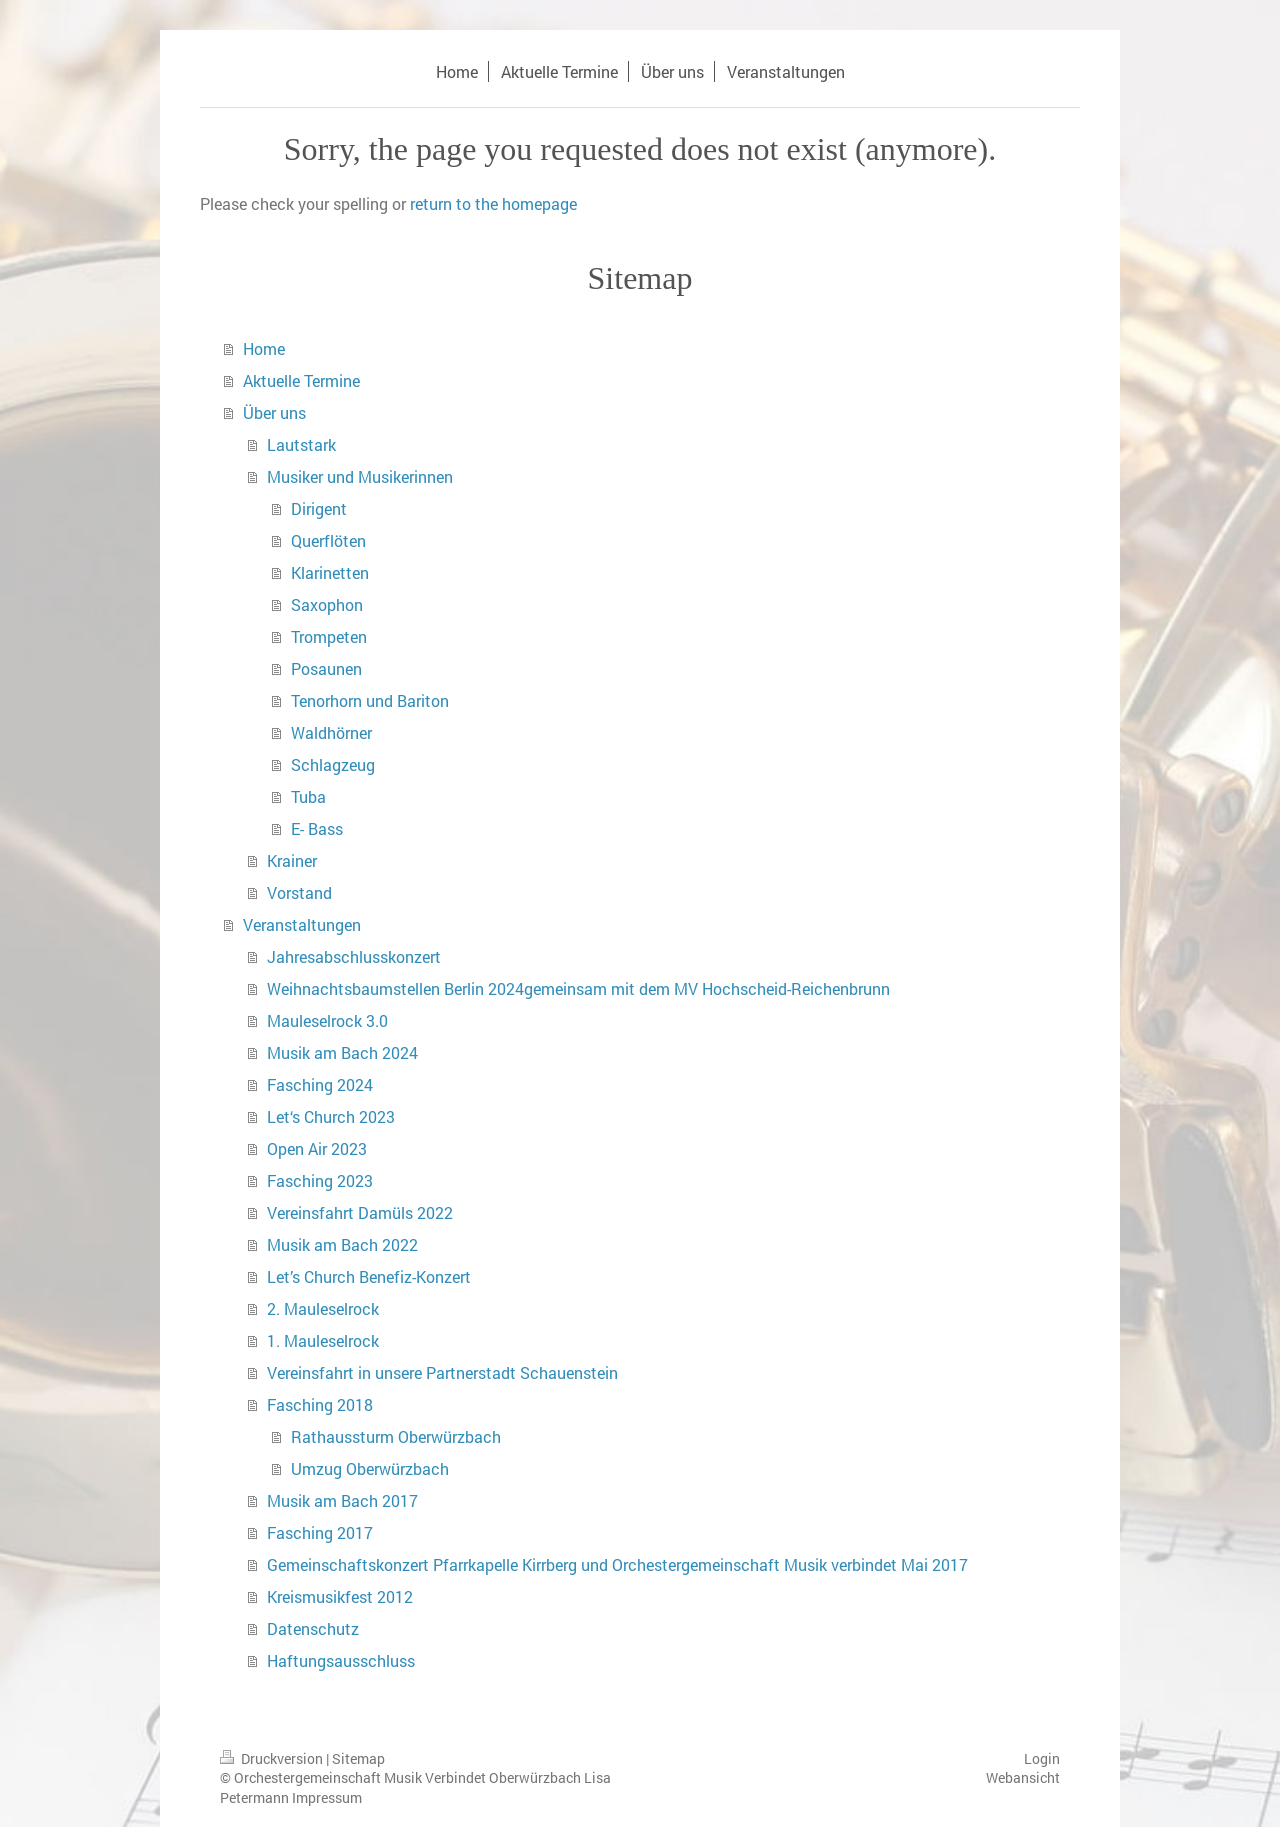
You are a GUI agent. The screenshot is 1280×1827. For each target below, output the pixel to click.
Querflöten (328, 540)
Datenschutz (313, 1628)
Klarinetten (330, 572)
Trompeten (329, 636)
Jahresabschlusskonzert (354, 956)
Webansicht (1023, 1777)
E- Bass (317, 828)
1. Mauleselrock (323, 1340)
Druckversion (273, 1758)
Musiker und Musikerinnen (360, 476)
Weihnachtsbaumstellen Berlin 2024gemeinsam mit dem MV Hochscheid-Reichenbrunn (578, 988)
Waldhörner (331, 732)
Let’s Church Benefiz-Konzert (369, 1276)
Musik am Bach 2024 (342, 1052)
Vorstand (299, 892)
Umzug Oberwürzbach (370, 1468)
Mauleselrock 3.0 (327, 1020)
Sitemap (358, 1758)
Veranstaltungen (302, 924)
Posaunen (326, 668)
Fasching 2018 (320, 1404)
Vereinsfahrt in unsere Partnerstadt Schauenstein (442, 1372)
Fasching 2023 (320, 1180)
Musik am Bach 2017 (342, 1500)
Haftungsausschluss (341, 1660)
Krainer (292, 860)
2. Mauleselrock (323, 1308)
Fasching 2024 (320, 1084)
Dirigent (319, 508)
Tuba (308, 796)
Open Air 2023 (317, 1148)
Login (1042, 1758)
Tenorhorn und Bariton (370, 700)
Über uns (274, 412)
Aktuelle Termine (301, 380)
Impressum (327, 1797)
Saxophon (327, 604)
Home (264, 348)
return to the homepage (493, 203)
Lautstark (301, 444)
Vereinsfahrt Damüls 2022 (360, 1212)
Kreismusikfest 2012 (340, 1596)
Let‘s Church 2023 (331, 1116)
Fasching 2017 (320, 1532)
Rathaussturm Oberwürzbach (396, 1436)
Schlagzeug (333, 764)
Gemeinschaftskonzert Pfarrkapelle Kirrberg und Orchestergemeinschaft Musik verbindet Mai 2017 (617, 1564)
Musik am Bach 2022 (342, 1244)
